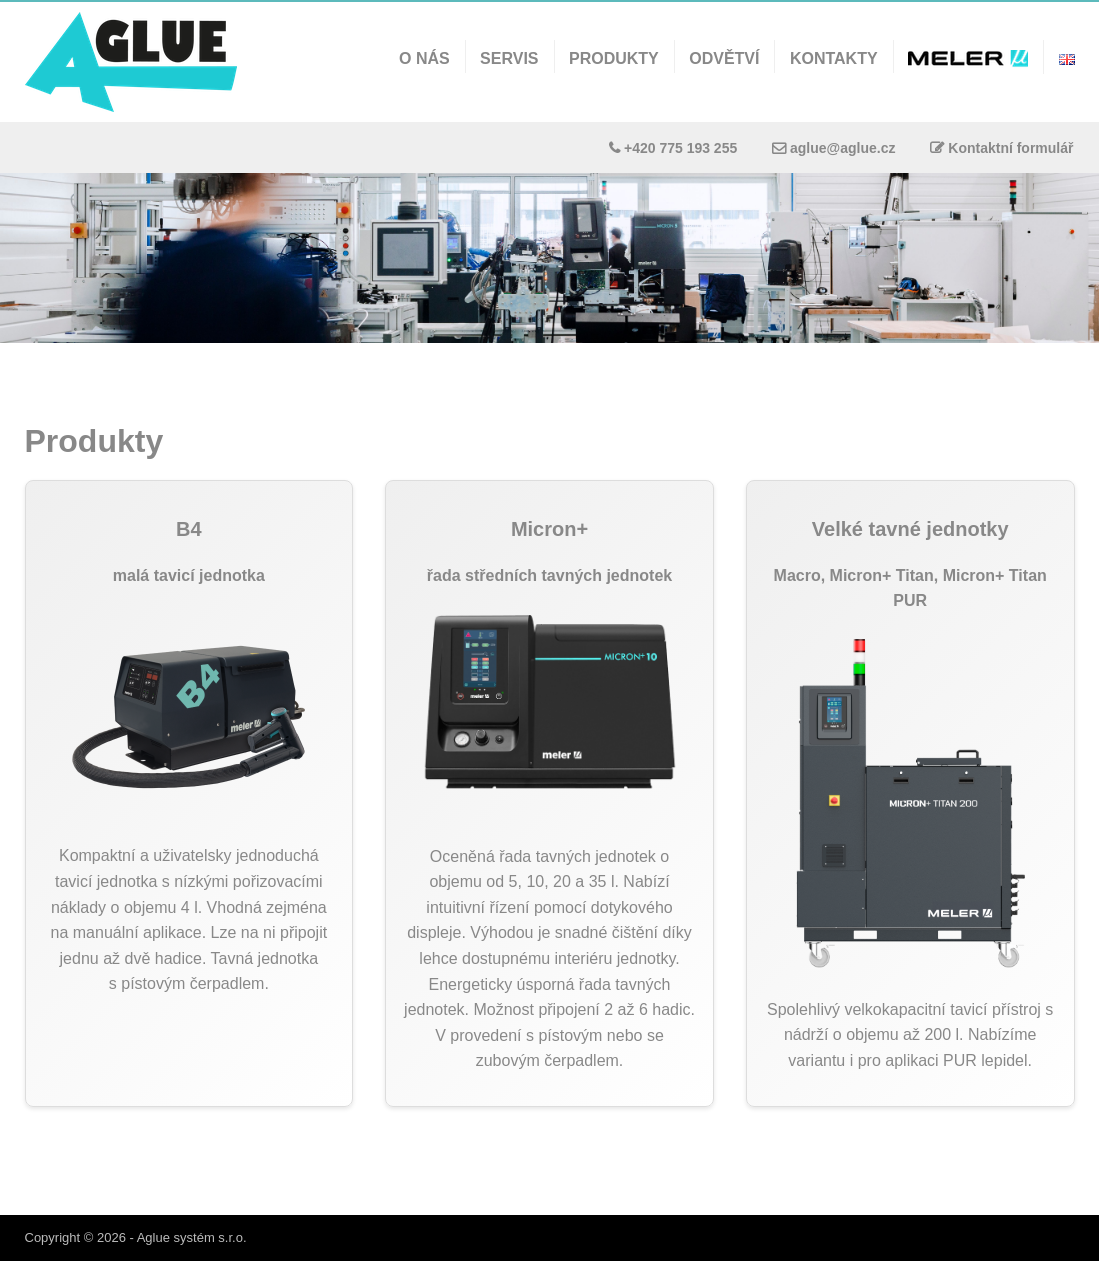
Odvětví (724, 58)
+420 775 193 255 (680, 148)
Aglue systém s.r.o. (192, 1237)
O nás (424, 58)
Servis (509, 58)
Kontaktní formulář (1010, 148)
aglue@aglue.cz (842, 148)
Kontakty (834, 58)
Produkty (614, 58)
